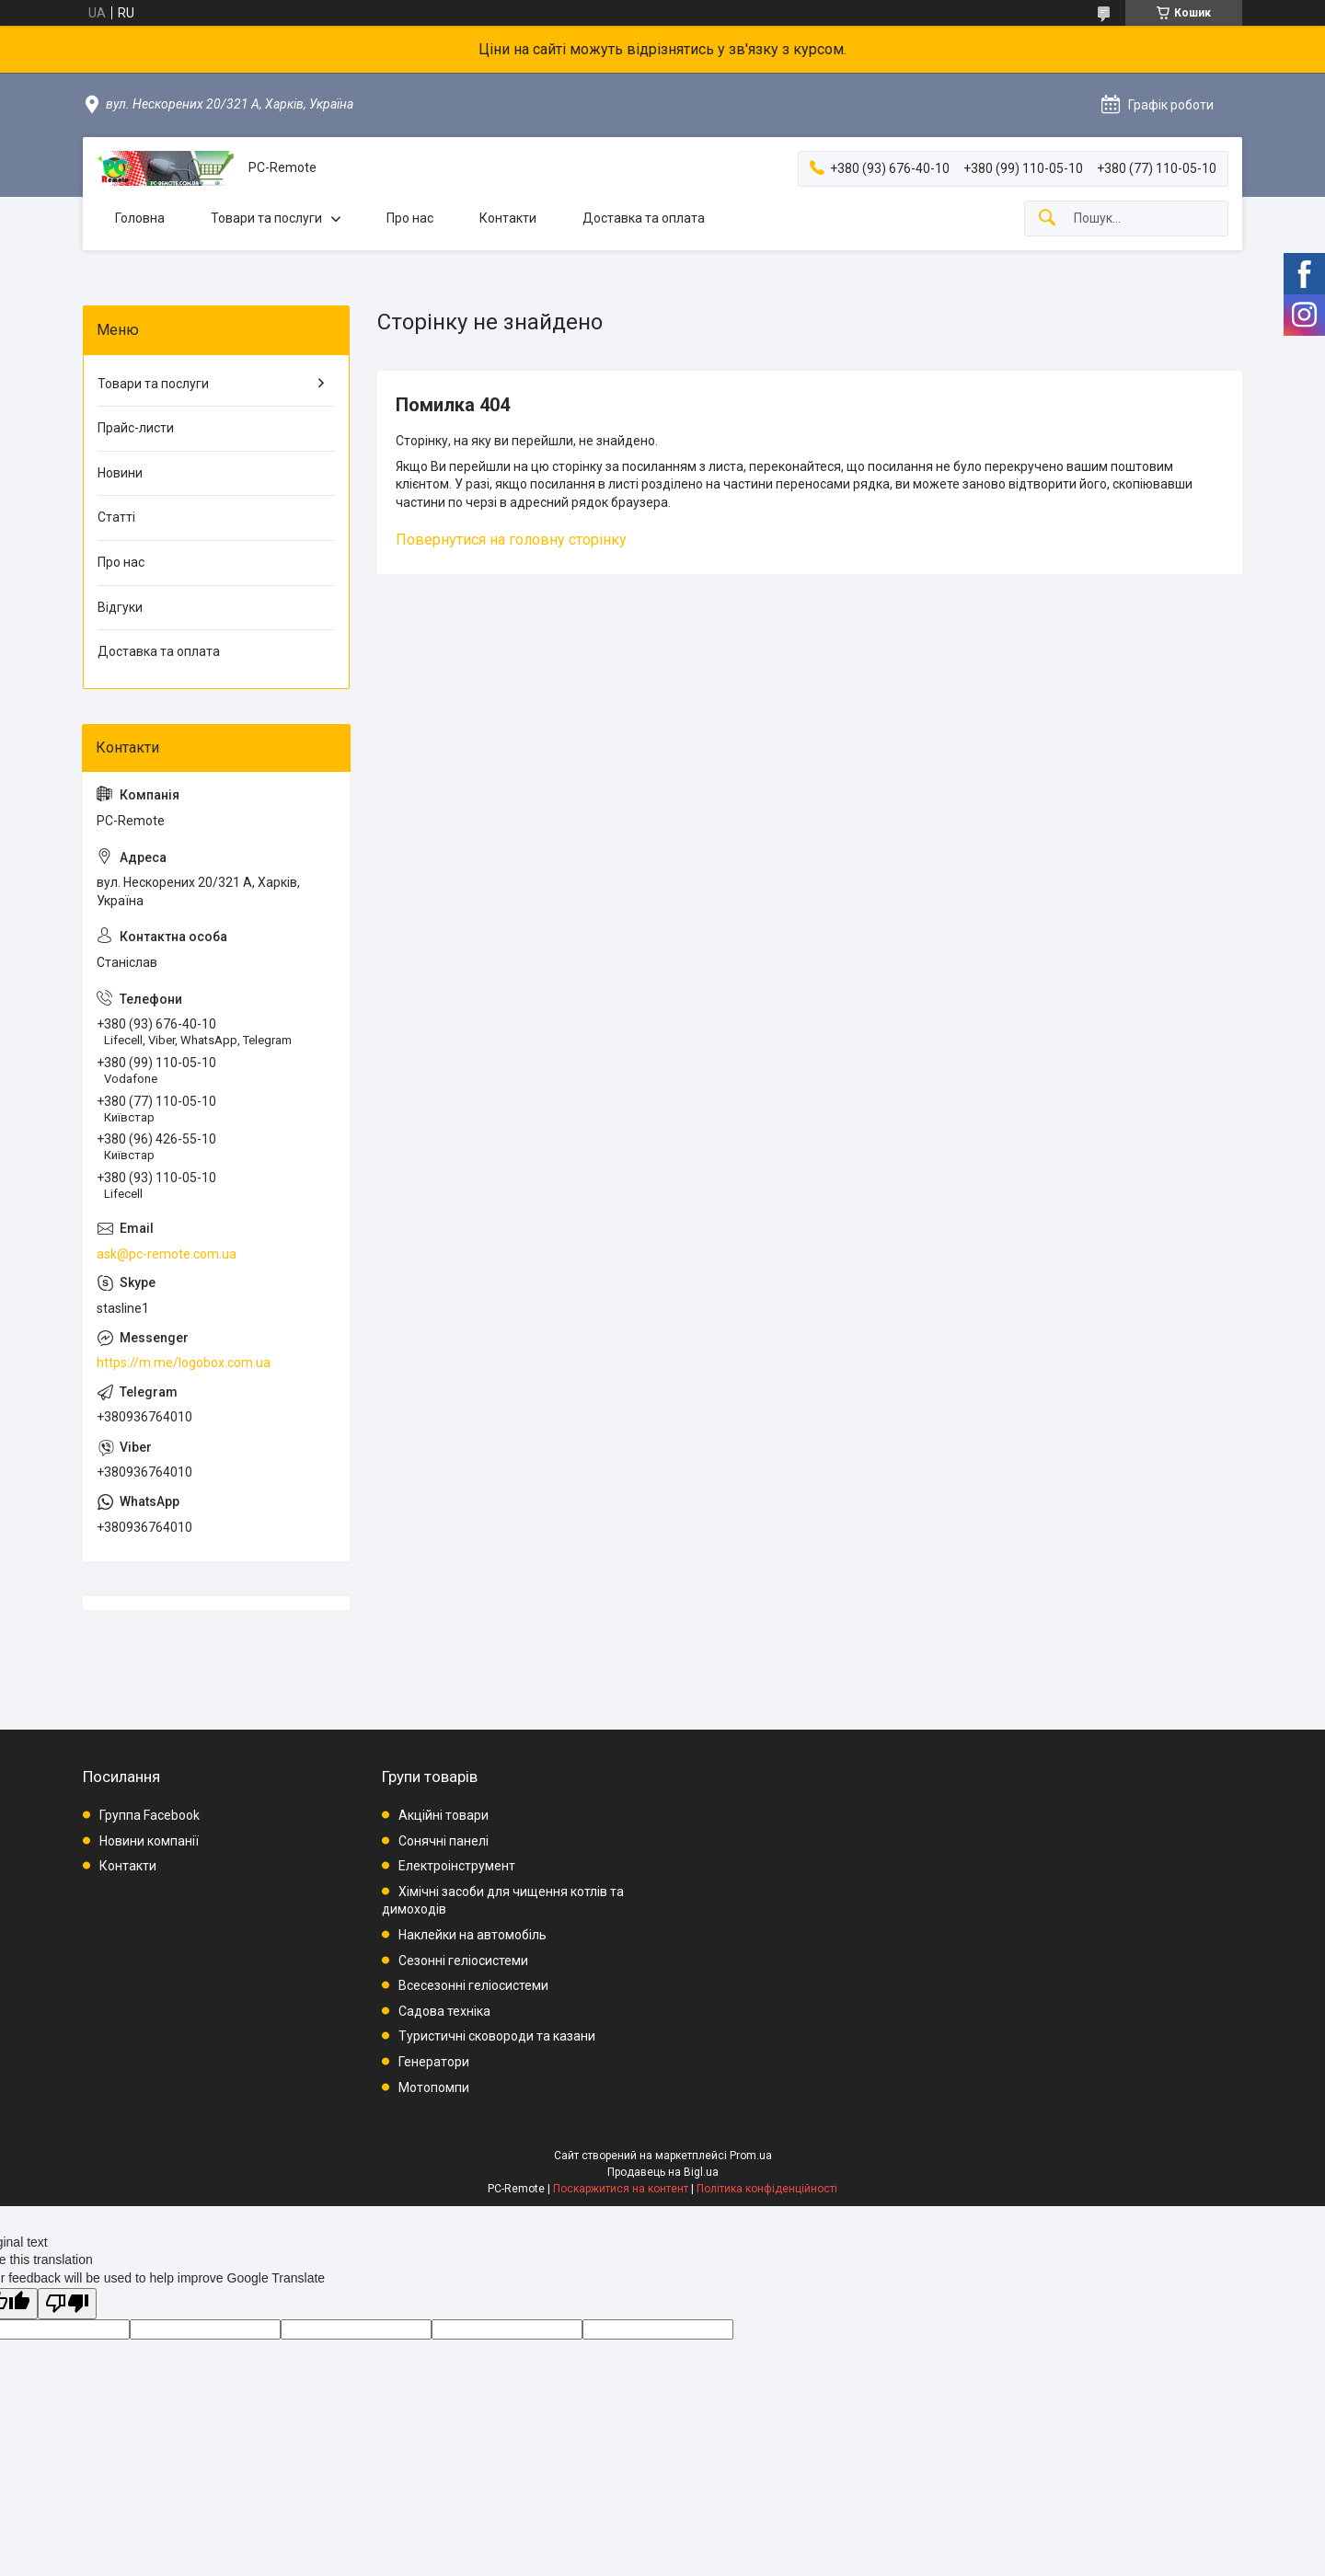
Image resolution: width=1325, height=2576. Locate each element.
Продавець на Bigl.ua (663, 2172)
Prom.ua (751, 2155)
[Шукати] (1047, 218)
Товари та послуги (266, 218)
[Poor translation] (67, 2304)
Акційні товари (443, 1815)
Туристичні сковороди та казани (496, 2036)
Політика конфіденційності (767, 2188)
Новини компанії (149, 1841)
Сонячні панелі (443, 1841)
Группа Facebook (149, 1815)
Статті (116, 517)
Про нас (409, 218)
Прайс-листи (136, 427)
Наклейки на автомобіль (472, 1934)
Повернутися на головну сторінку (511, 539)
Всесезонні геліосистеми (473, 1985)
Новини (120, 473)
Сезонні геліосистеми (463, 1960)
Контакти (507, 218)
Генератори (433, 2061)
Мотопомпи (433, 2087)
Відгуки (120, 607)
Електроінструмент (456, 1865)
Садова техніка (444, 2011)
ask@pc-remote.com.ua (166, 1254)
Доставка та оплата (643, 218)
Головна (140, 218)
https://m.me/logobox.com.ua (184, 1362)
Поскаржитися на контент (620, 2188)
